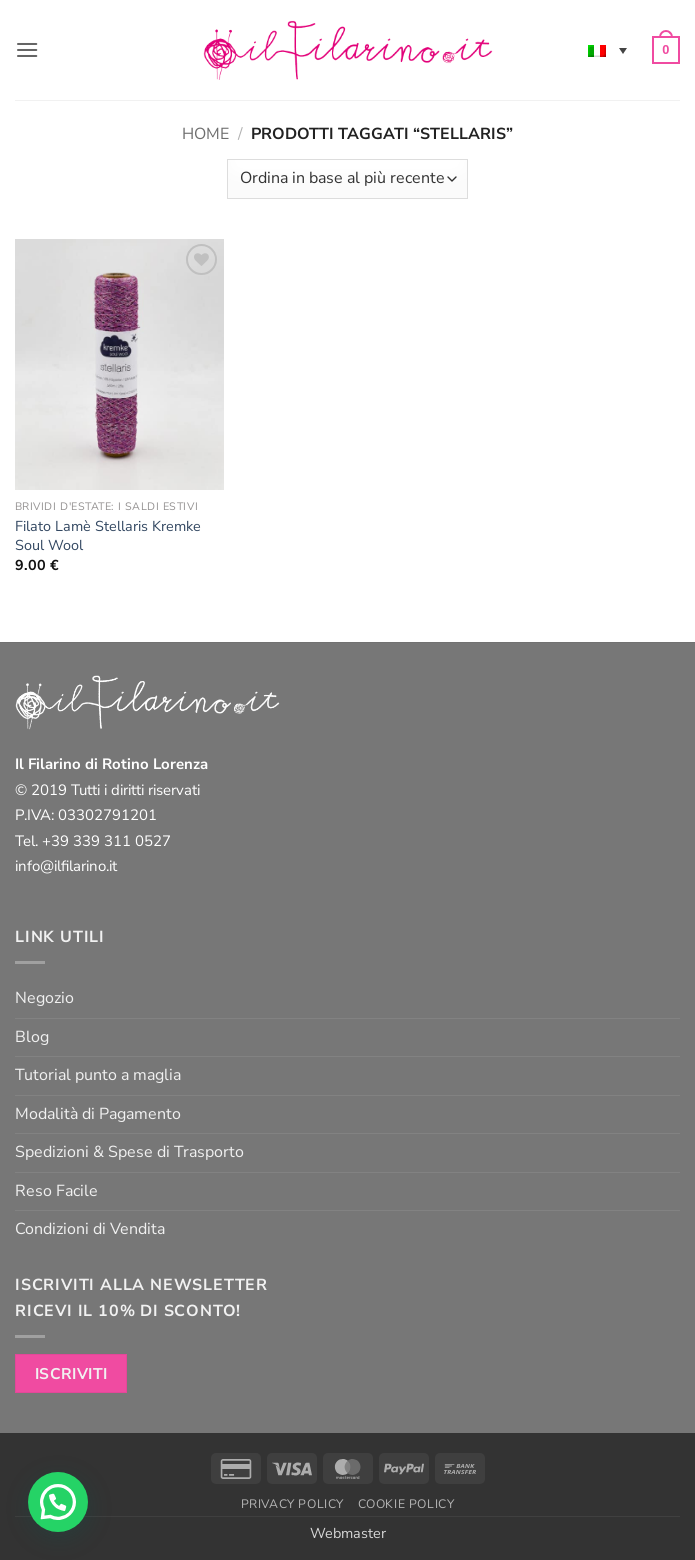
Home (205, 134)
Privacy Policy (293, 1504)
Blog (32, 1037)
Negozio (44, 998)
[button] (27, 49)
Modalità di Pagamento (98, 1114)
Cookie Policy (406, 1504)
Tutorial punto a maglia (98, 1075)
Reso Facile (56, 1191)
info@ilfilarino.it (66, 866)
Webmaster (348, 1533)
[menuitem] (607, 50)
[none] (607, 50)
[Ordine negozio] (347, 179)
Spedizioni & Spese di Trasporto (129, 1152)
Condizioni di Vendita (90, 1229)
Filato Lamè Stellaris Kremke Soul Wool (108, 535)
